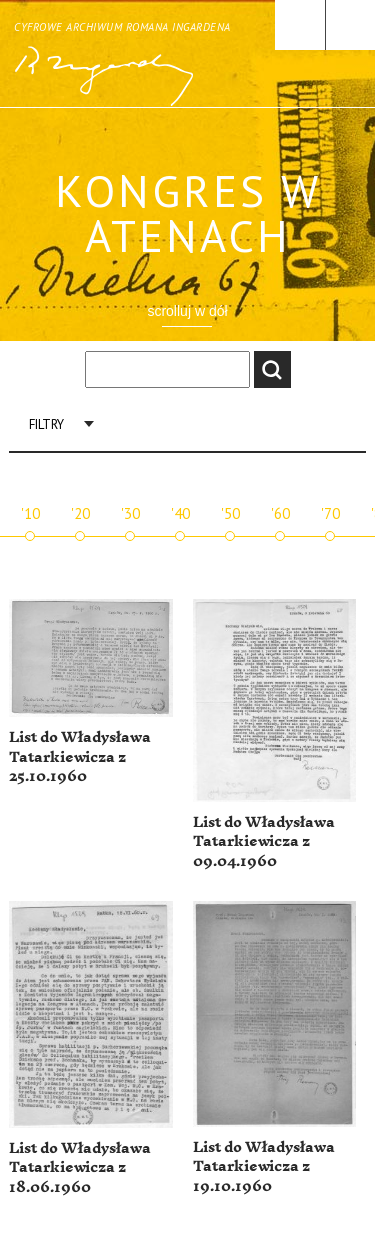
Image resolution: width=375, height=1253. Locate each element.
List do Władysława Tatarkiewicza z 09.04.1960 (264, 842)
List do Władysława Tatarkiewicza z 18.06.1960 (80, 1168)
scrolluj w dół (187, 311)
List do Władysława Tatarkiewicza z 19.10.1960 (264, 1167)
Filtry (46, 424)
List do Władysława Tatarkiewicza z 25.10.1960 (80, 757)
